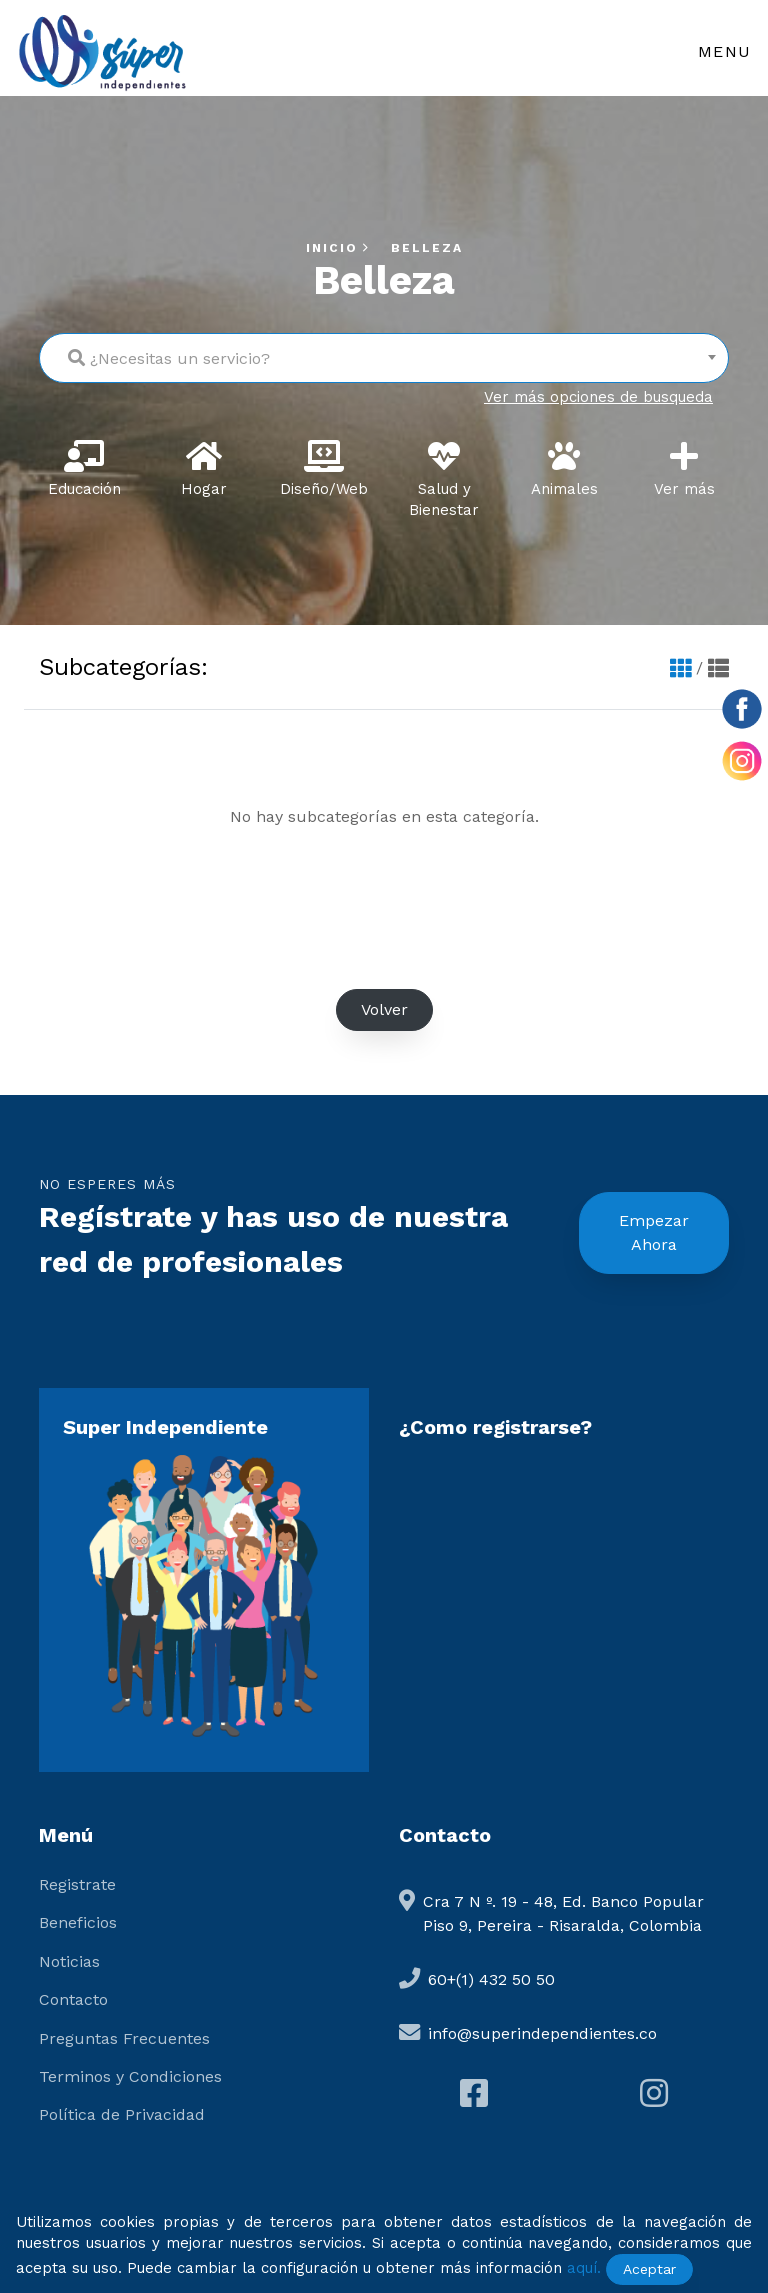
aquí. (584, 2268)
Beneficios (78, 1922)
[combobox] (384, 358)
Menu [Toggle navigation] (725, 51)
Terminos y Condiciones (130, 2076)
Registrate (77, 1884)
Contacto (73, 1999)
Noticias (69, 1961)
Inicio (340, 248)
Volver (384, 1009)
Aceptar (649, 2269)
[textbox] (384, 353)
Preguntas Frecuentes (124, 2038)
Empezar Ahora (654, 1232)
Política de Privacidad (122, 2114)
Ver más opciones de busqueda (598, 397)
